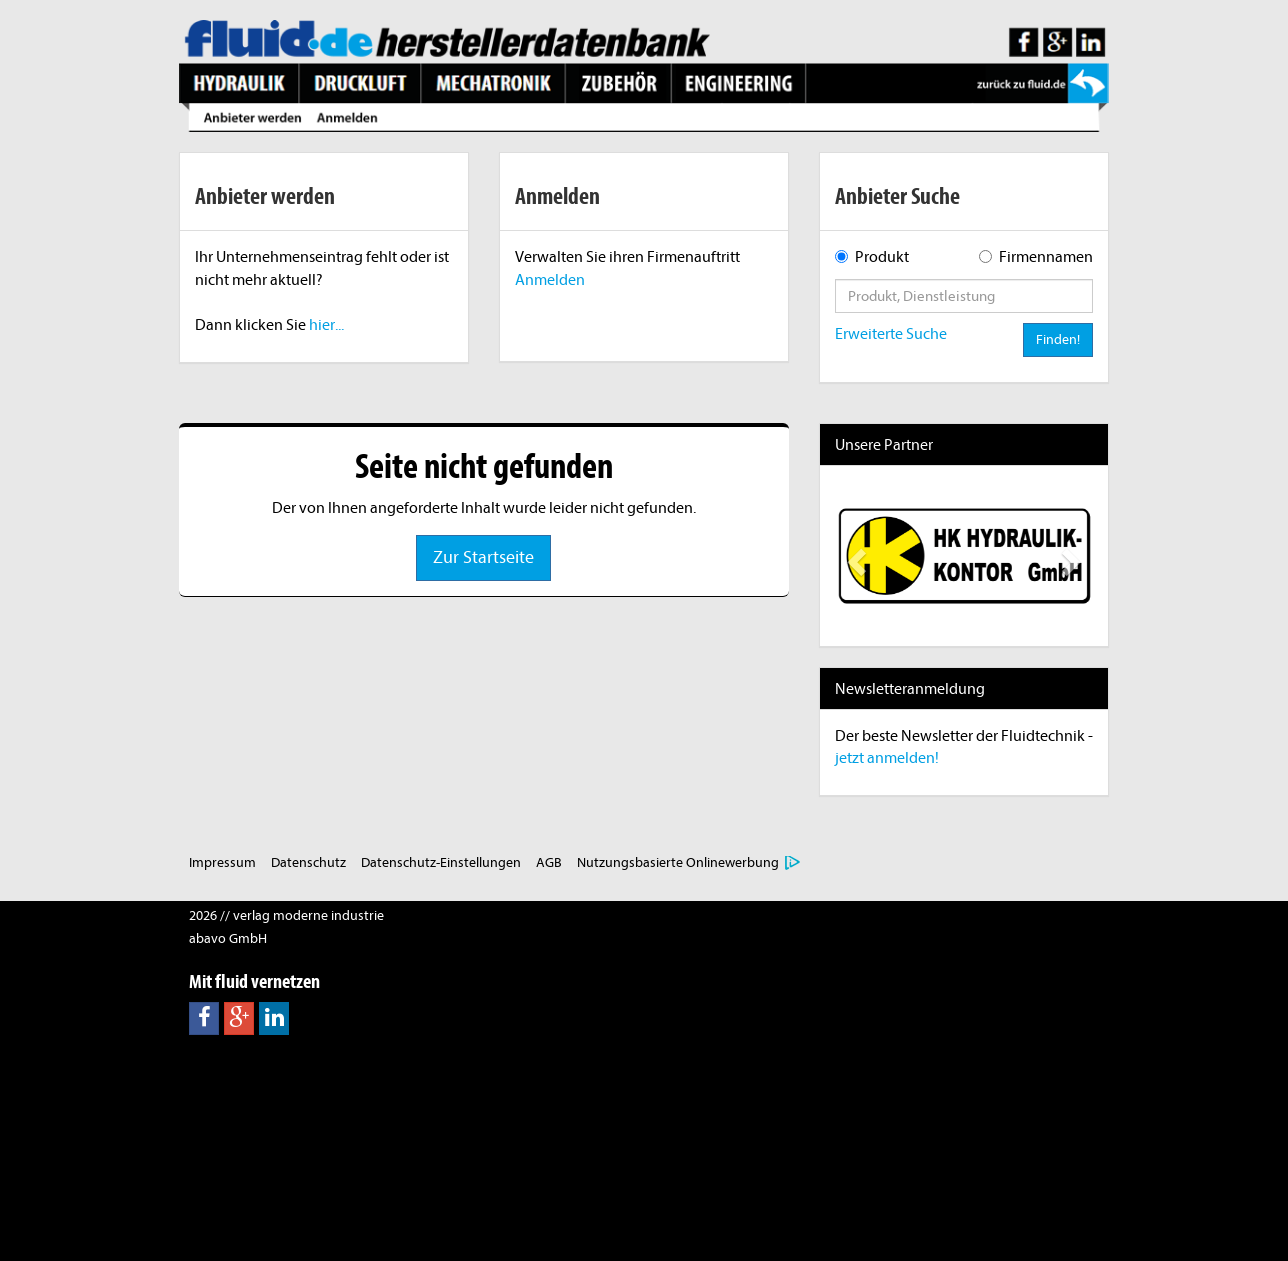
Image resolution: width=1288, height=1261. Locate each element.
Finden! (1058, 339)
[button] (854, 556)
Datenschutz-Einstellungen (441, 862)
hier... (326, 325)
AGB (549, 862)
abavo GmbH (228, 938)
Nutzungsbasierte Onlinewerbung (678, 862)
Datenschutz (308, 862)
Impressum (222, 862)
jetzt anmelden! (887, 758)
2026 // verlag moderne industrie (286, 915)
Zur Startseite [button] (483, 557)
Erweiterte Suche (891, 334)
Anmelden (550, 280)
